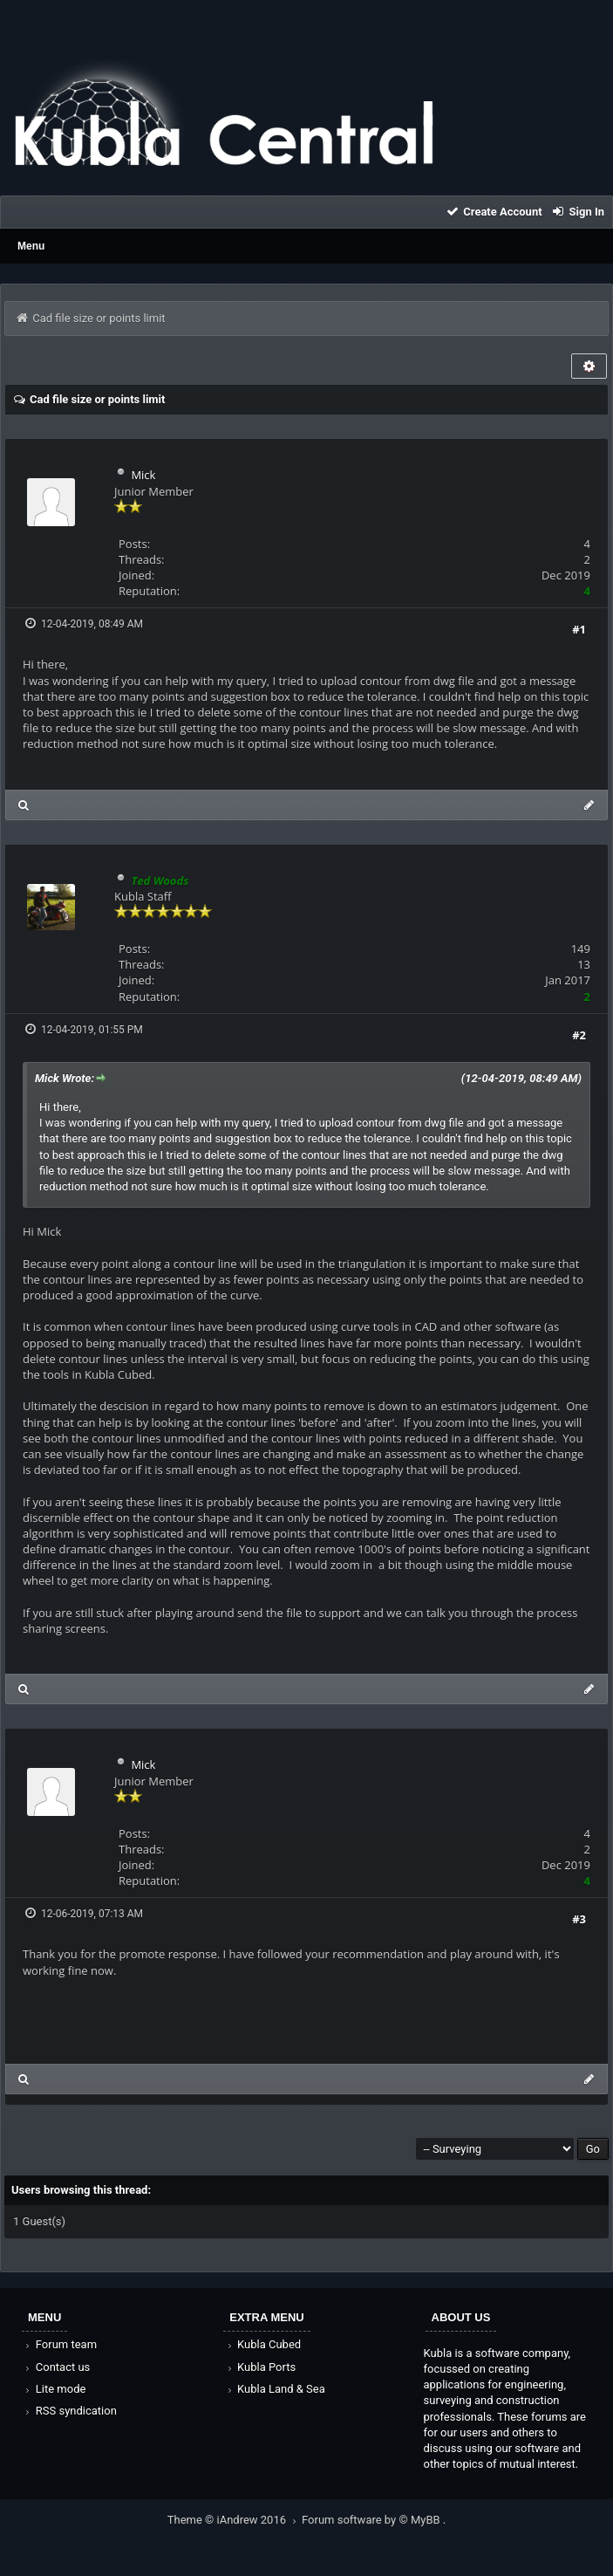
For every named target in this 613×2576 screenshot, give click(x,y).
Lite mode (54, 2388)
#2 (579, 1035)
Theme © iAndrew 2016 (234, 2519)
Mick (143, 475)
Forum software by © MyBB (372, 2519)
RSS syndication (70, 2410)
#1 (579, 629)
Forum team (60, 2344)
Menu (30, 246)
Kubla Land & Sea (274, 2388)
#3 (579, 1919)
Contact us (56, 2367)
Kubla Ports (260, 2367)
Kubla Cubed (262, 2344)
